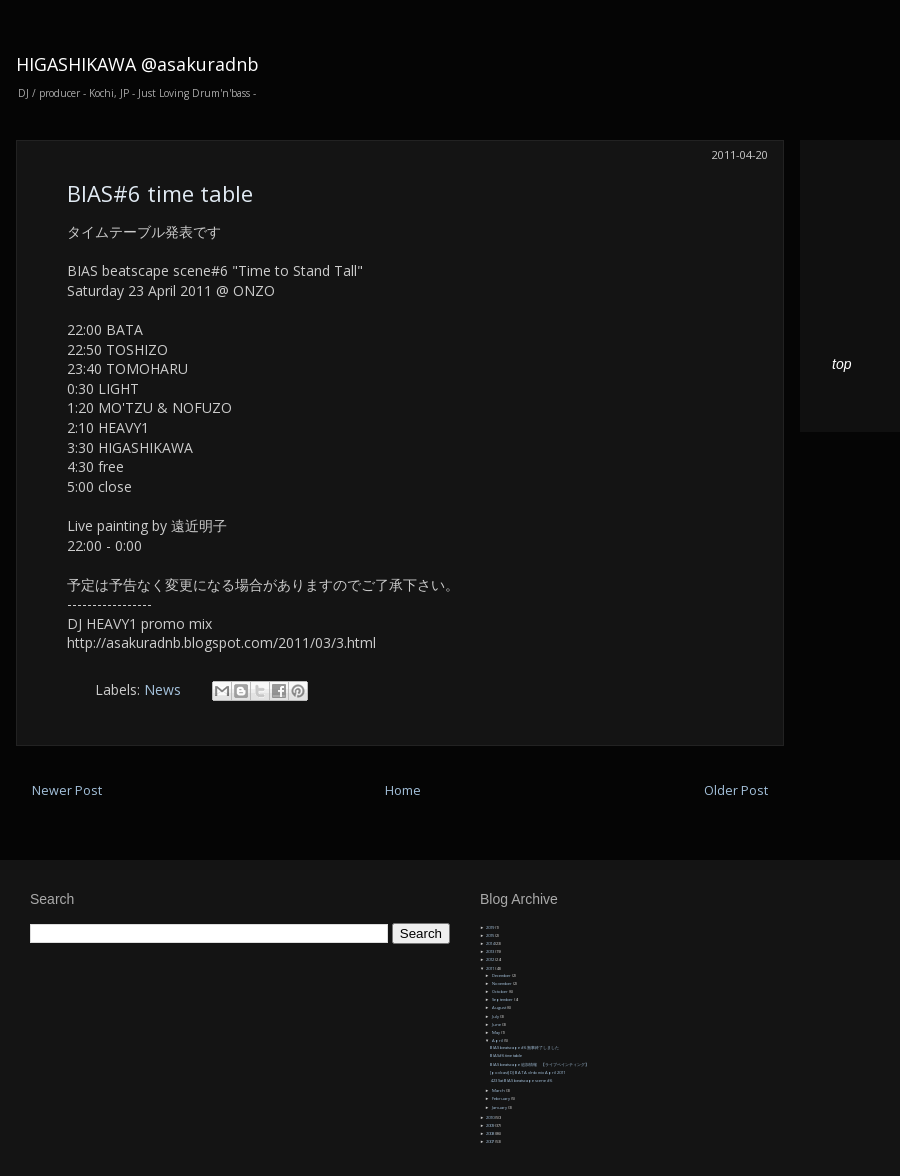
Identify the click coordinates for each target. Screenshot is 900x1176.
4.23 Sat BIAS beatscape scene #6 (521, 1080)
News (162, 689)
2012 (490, 959)
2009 (490, 1125)
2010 (490, 1117)
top (841, 364)
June (497, 1024)
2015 (490, 935)
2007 (490, 1141)
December (502, 975)
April (498, 1040)
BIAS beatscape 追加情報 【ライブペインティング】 (539, 1064)
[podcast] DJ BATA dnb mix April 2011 (527, 1072)
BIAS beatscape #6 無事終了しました (524, 1047)
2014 (490, 943)
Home (403, 790)
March (499, 1090)
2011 (490, 968)
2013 (490, 951)
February (501, 1098)
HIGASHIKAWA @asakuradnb (137, 64)
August (499, 1007)
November (502, 983)
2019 (490, 927)
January (500, 1107)
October (500, 991)
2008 (490, 1133)
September (503, 999)
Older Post (736, 790)
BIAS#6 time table (160, 193)
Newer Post (67, 790)
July (496, 1016)
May (496, 1032)
